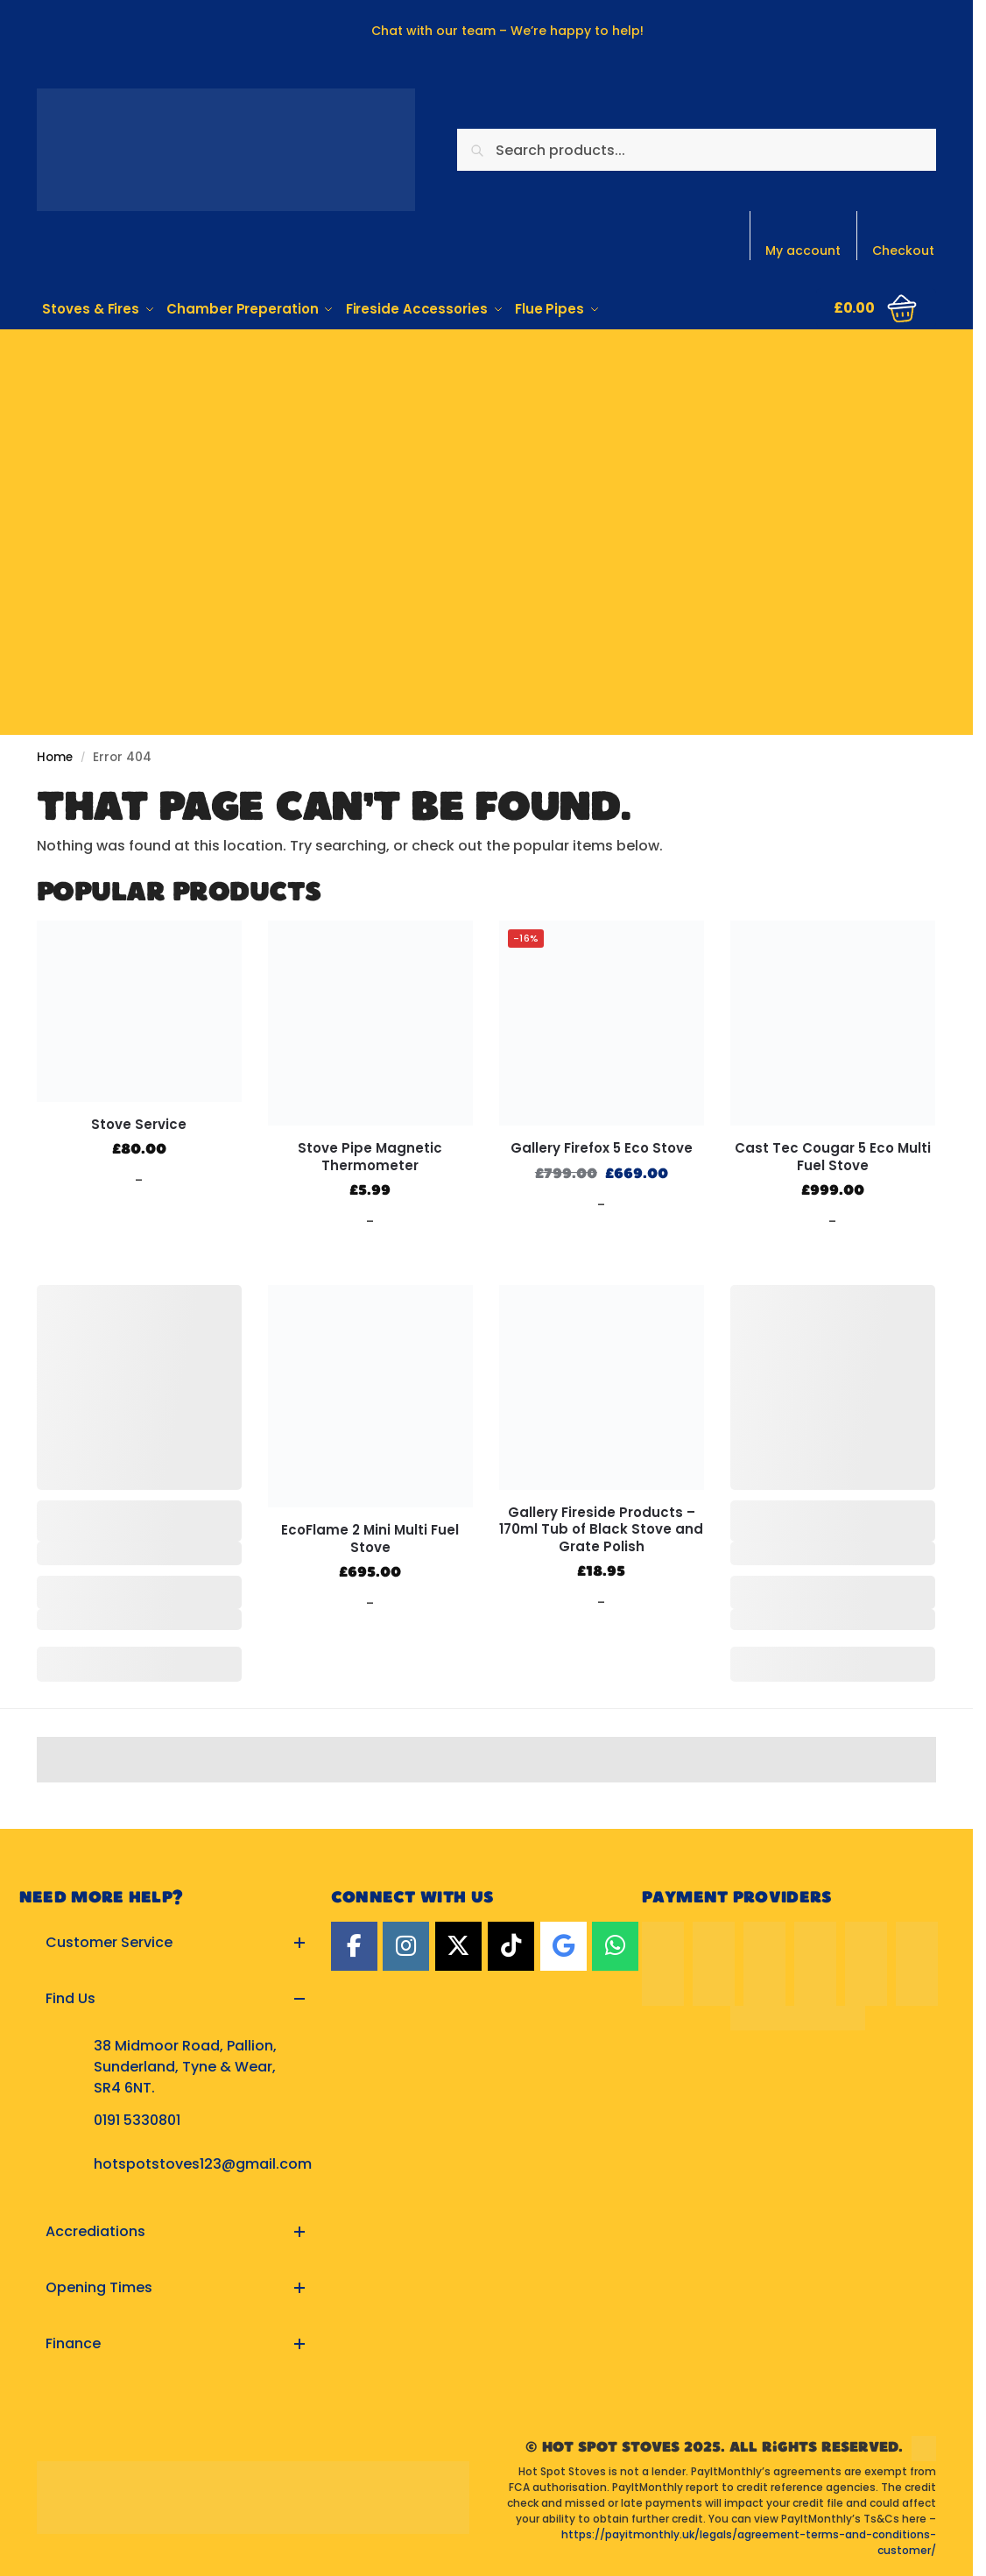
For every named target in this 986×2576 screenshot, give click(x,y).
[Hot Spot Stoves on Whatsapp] (615, 1944)
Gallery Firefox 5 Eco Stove (602, 1146)
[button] (175, 1941)
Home (55, 755)
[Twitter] (458, 1944)
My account (803, 250)
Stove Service (139, 1122)
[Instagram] (406, 1944)
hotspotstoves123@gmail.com (203, 2162)
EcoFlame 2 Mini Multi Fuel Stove (370, 1537)
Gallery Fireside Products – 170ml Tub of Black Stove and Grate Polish (601, 1528)
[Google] (563, 1944)
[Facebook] (354, 1944)
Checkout (903, 250)
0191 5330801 (137, 2118)
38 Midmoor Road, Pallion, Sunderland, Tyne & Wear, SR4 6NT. (185, 2065)
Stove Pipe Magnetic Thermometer (370, 1155)
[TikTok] (511, 1944)
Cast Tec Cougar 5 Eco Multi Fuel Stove (833, 1155)
